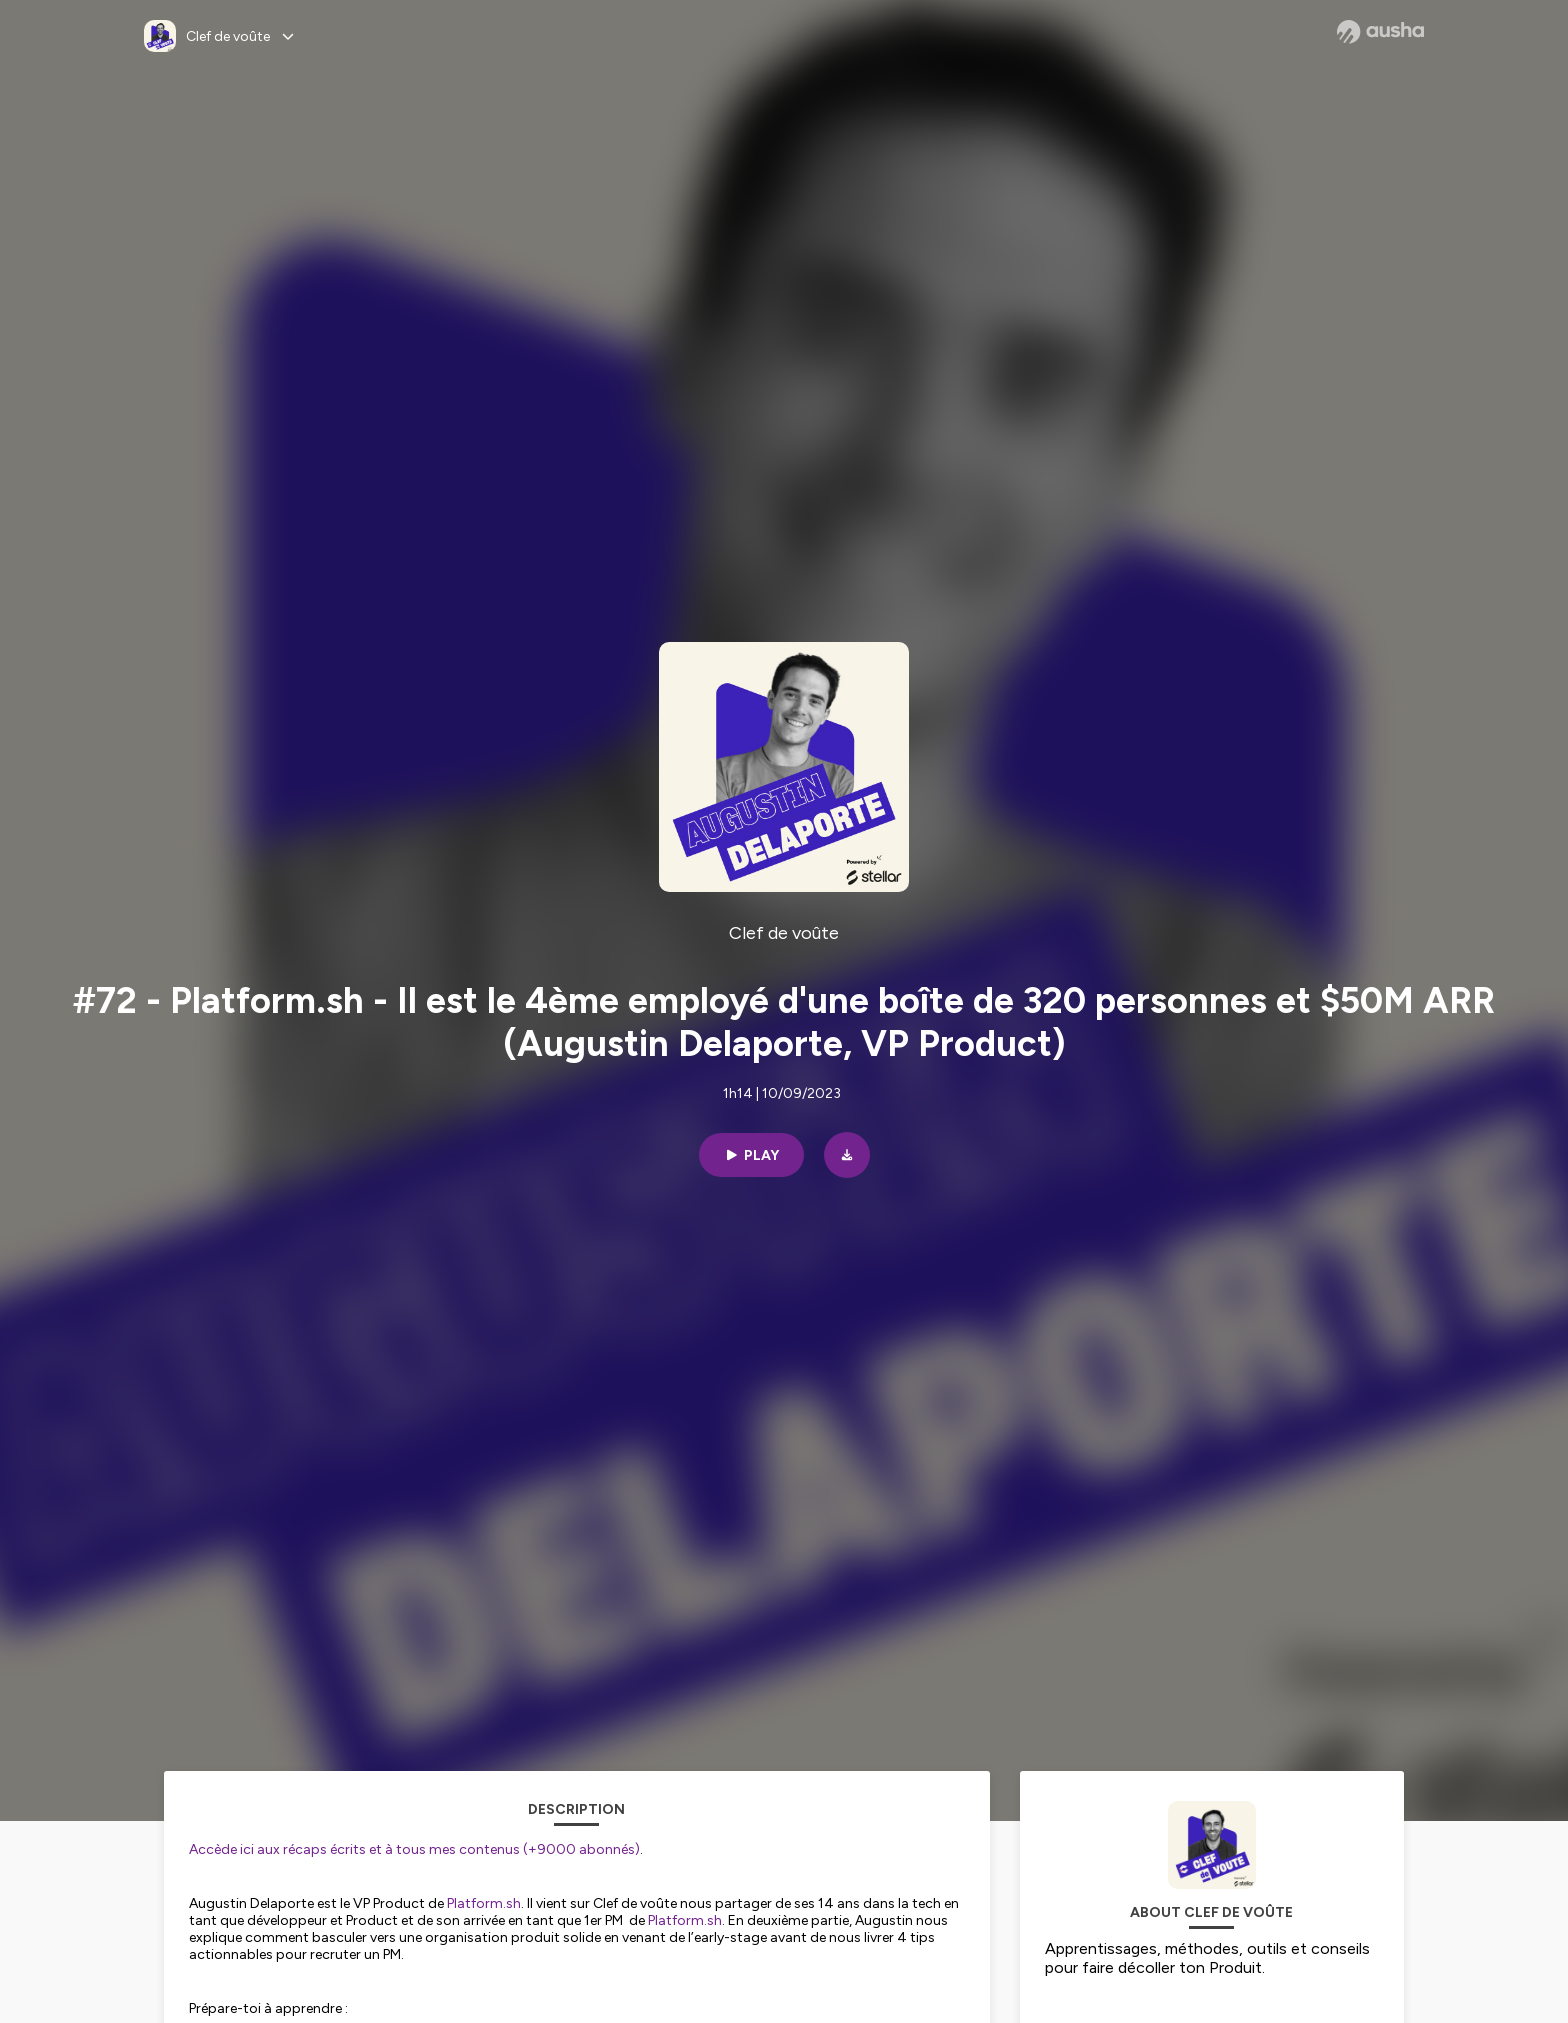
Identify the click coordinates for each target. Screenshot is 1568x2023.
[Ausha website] (1380, 32)
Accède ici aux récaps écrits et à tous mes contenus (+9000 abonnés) (414, 1849)
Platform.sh (484, 1903)
